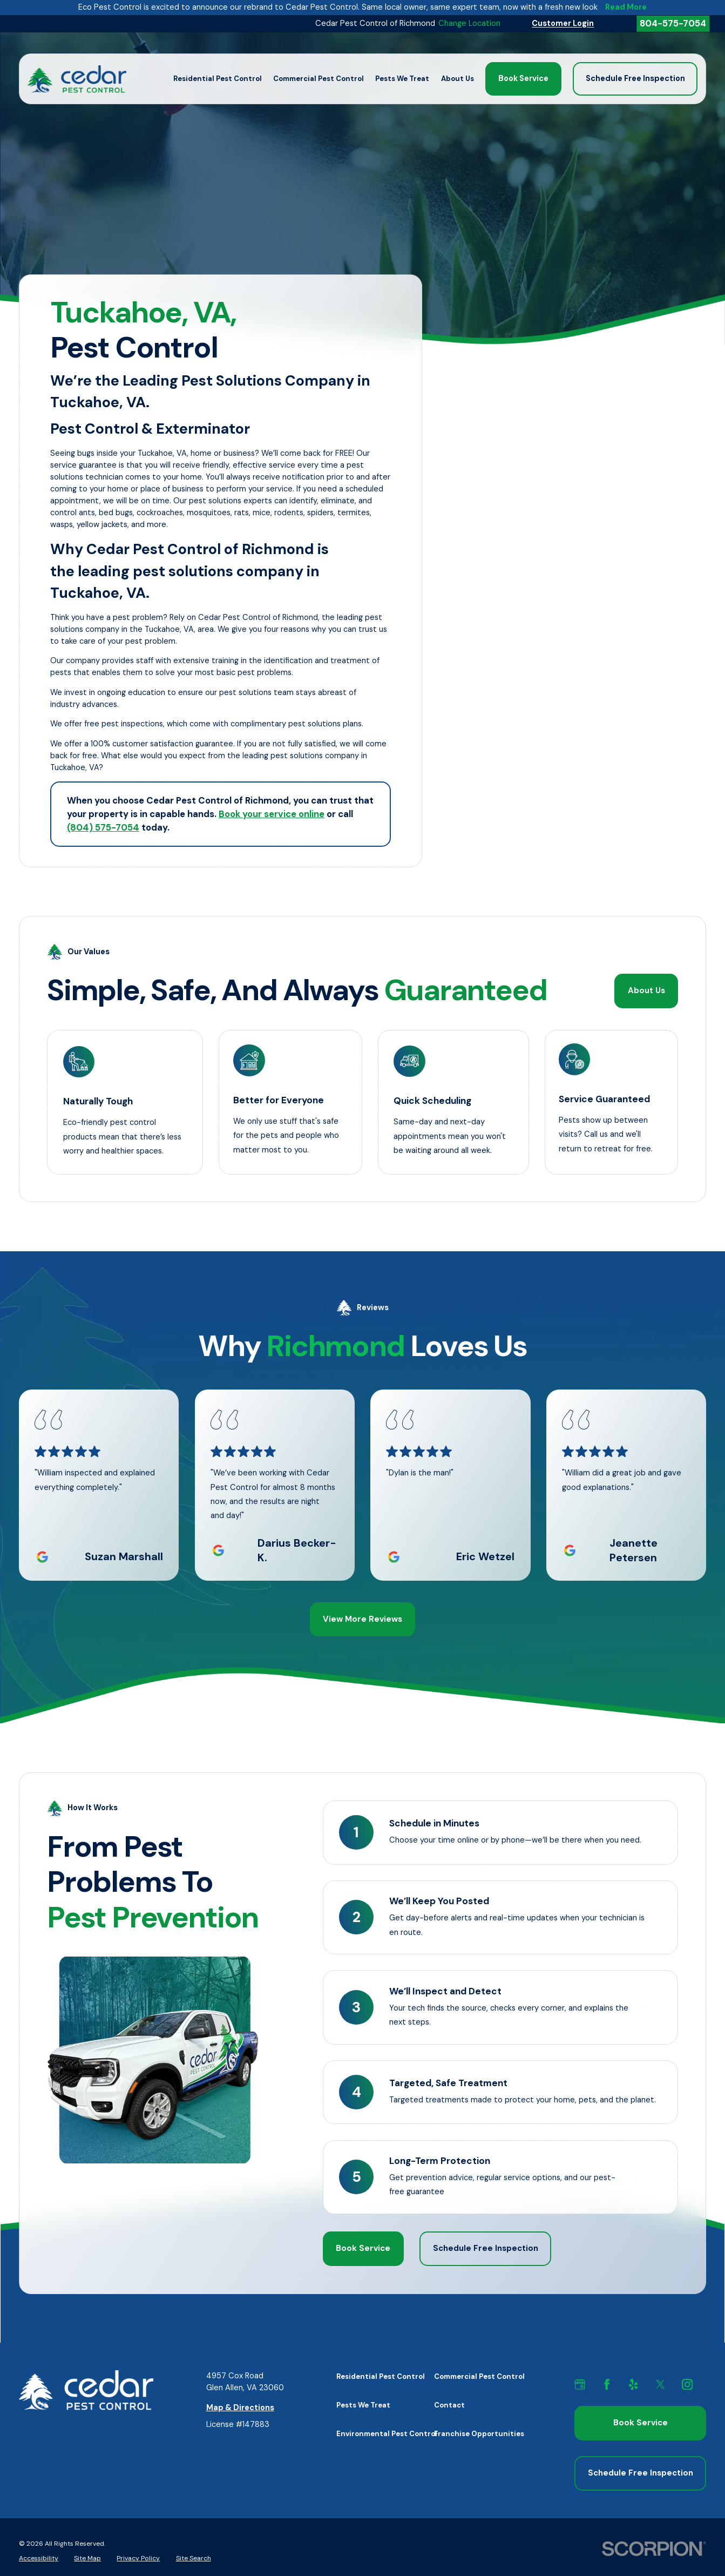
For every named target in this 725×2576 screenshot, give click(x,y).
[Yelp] (640, 2382)
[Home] (77, 79)
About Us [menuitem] (457, 78)
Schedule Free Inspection (635, 78)
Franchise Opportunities (479, 2432)
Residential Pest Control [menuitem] (217, 78)
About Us (647, 991)
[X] (666, 2382)
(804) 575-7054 (103, 827)
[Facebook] (613, 2382)
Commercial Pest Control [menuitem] (318, 78)
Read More (626, 8)
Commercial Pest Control (479, 2374)
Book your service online (271, 814)
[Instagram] (693, 2382)
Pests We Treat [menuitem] (402, 78)
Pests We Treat (363, 2403)
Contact (449, 2403)
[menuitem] (38, 2555)
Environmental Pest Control (386, 2432)
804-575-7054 (673, 23)
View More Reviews (362, 1618)
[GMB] (586, 2382)
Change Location (469, 23)
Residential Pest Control (380, 2374)
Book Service (523, 78)
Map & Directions (240, 2406)
